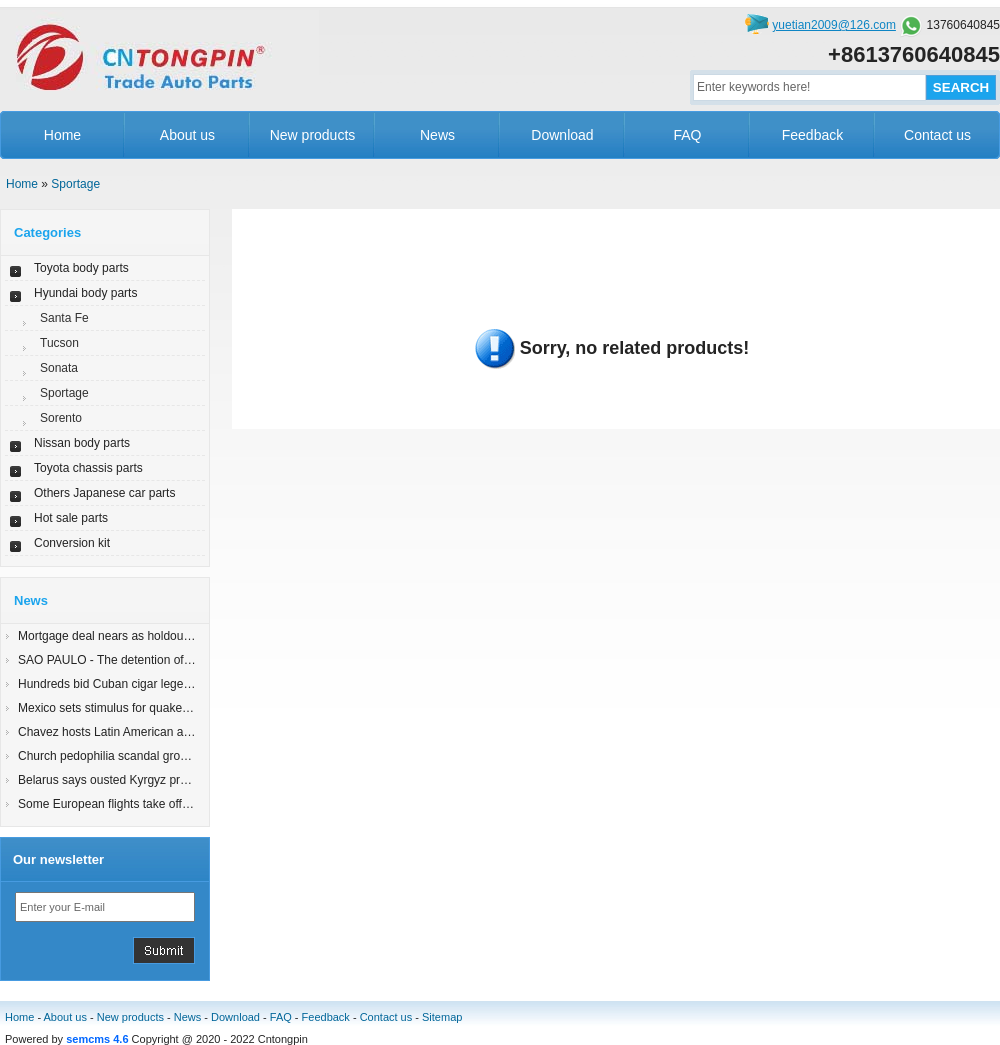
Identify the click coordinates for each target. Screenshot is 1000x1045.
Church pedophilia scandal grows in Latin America (150, 756)
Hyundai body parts (85, 293)
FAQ (687, 135)
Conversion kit (72, 543)
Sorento (61, 418)
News (437, 135)
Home (62, 135)
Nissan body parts (82, 443)
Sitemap (442, 1017)
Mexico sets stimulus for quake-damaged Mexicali (150, 708)
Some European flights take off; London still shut (146, 804)
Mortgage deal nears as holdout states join (131, 636)
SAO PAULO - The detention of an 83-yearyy (137, 660)
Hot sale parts (71, 518)
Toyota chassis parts (88, 468)
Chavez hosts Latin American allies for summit (140, 732)
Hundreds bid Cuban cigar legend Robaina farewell (154, 684)
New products (313, 135)
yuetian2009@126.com (834, 25)
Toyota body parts (81, 268)
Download (562, 135)
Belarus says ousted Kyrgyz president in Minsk (142, 780)
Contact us (937, 135)
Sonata (59, 368)
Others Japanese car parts (104, 493)
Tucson (59, 343)
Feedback (812, 135)
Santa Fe (64, 318)
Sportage (75, 184)
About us (187, 135)
